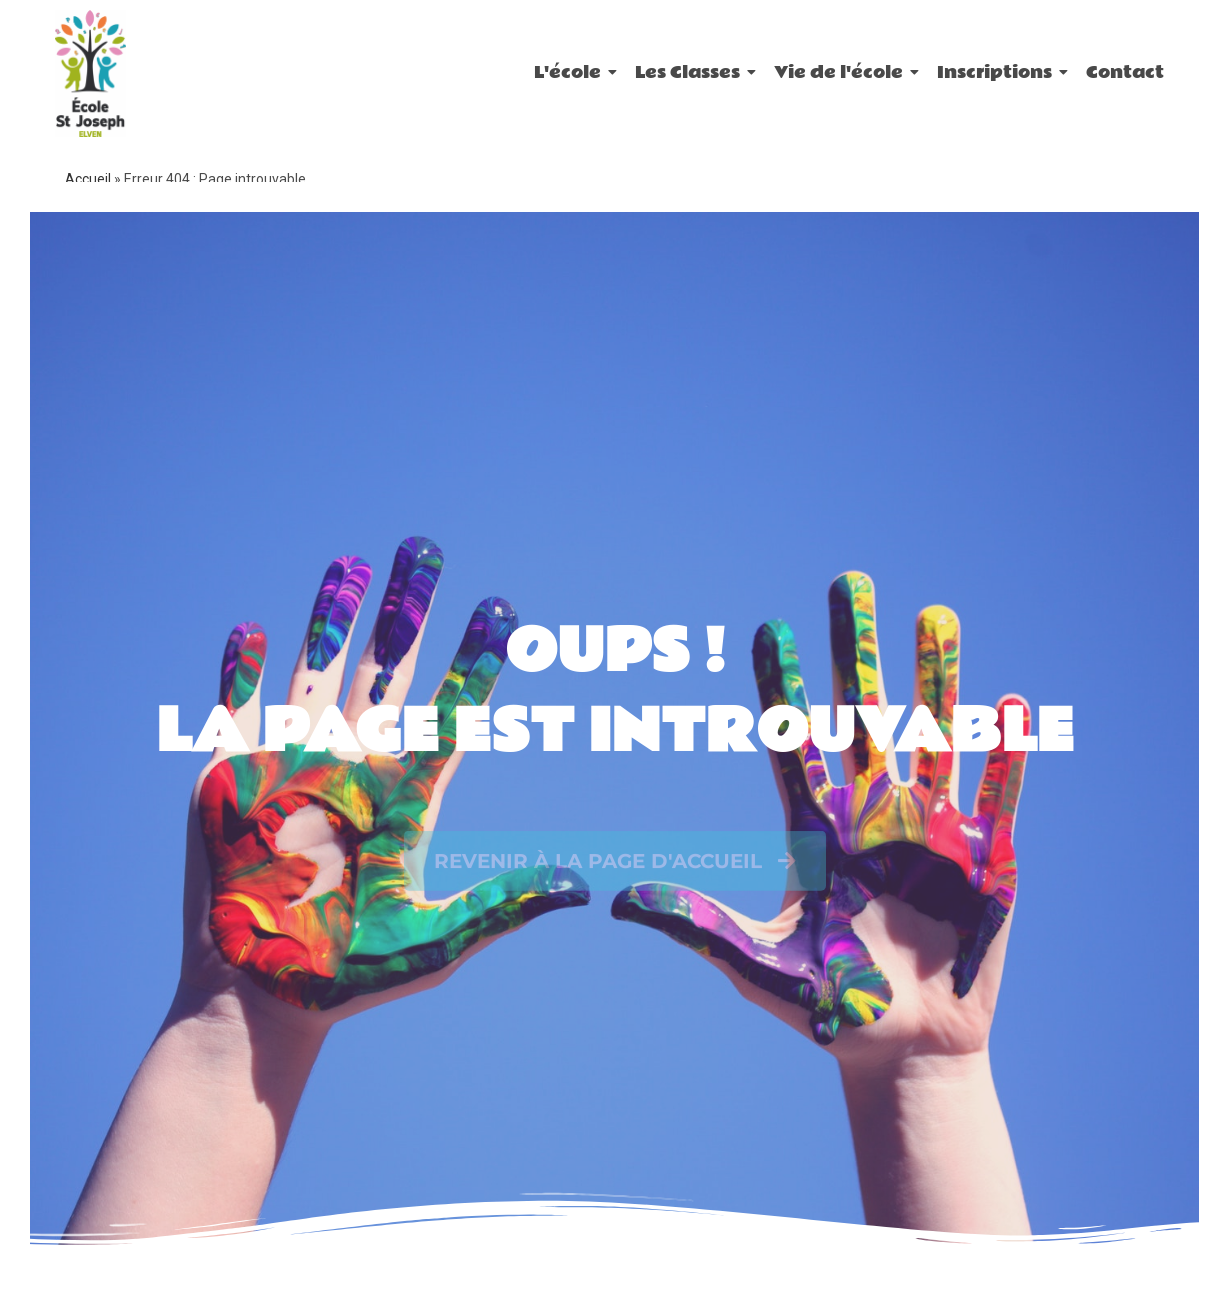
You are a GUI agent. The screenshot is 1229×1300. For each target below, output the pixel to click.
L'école (571, 72)
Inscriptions (998, 72)
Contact (1125, 72)
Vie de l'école (842, 72)
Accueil (88, 179)
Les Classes (691, 72)
